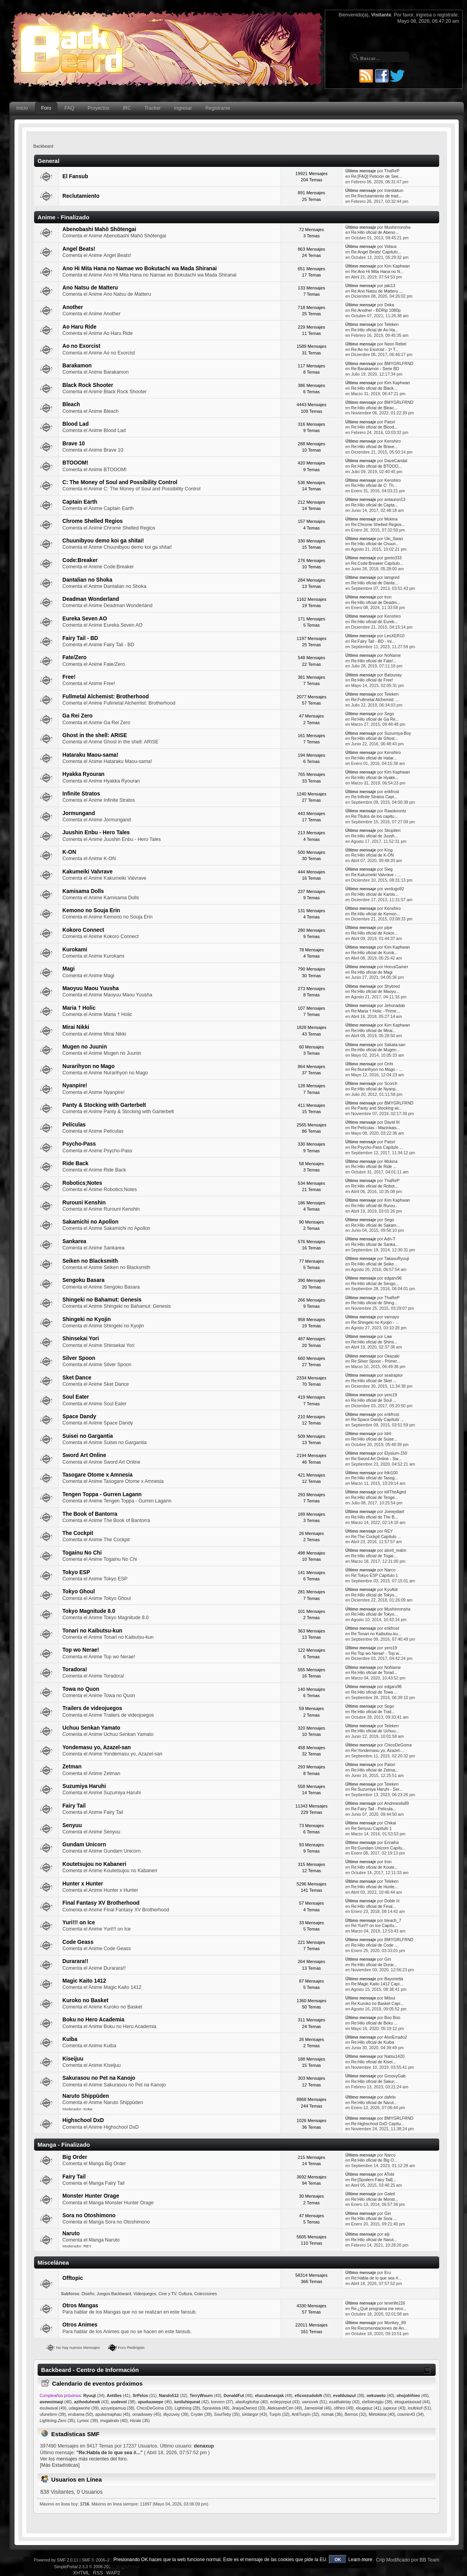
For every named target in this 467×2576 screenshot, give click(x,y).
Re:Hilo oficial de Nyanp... (375, 1088)
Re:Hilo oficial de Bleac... (374, 407)
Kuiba (69, 2039)
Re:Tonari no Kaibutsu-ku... (376, 1633)
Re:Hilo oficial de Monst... (374, 2199)
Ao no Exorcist (81, 346)
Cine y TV (167, 2293)
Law (388, 1336)
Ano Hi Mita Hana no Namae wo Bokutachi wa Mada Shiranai (139, 268)
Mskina (391, 519)
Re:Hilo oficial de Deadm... (375, 602)
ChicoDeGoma (397, 1745)
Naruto (71, 2233)
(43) (205, 2395)
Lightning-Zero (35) (57, 2420)
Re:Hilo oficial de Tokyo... (374, 1595)
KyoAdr (391, 1589)
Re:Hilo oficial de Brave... (374, 446)
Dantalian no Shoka (87, 580)
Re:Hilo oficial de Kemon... (375, 913)
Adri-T (389, 1238)
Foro (46, 108)
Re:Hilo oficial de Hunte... (374, 1886)
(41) (118, 2395)
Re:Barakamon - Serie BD (375, 368)
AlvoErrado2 (395, 2037)
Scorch (390, 1083)
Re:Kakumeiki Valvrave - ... (376, 874)
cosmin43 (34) (410, 2414)
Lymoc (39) (87, 2420)
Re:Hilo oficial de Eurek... (374, 621)
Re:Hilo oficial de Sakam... (375, 1225)
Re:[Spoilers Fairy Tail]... (373, 2179)
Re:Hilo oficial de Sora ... (374, 2218)
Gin (387, 1959)
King (388, 850)
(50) (313, 2395)
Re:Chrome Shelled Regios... (378, 524)
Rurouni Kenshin (84, 1203)
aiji (386, 2234)
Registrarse (217, 108)
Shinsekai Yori (80, 1338)
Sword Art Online (84, 1455)
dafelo (390, 2097)
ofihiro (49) (344, 2408)
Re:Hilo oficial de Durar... (374, 1964)
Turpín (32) (279, 2414)
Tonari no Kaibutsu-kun (92, 1631)
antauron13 (394, 499)
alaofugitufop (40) (251, 2401)
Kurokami (74, 950)
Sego (389, 713)
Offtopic (72, 2278)
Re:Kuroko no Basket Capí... (377, 2003)
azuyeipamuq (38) (117, 2408)
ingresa (424, 15)
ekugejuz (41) (368, 2408)
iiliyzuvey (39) (175, 2414)
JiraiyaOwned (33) (248, 2408)
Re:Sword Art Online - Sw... (376, 1458)
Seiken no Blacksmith (90, 1261)
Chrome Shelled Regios (92, 521)
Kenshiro (392, 441)
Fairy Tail (73, 1806)
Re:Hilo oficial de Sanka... (374, 1244)
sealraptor (393, 1375)
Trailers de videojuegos (92, 1708)
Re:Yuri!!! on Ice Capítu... (374, 1925)
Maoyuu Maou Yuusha (90, 988)
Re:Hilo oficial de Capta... (374, 505)
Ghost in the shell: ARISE (94, 735)
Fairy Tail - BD (80, 638)
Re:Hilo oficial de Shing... (374, 1302)
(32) (173, 2395)
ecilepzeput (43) (284, 2401)
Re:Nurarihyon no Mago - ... (376, 1069)
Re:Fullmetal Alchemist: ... (375, 699)
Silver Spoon (78, 1358)
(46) (238, 2395)
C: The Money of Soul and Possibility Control (119, 482)
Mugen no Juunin (84, 1047)
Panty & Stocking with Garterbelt (104, 1105)
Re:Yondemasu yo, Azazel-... (377, 1750)
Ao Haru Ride (79, 327)
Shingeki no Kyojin (86, 1319)
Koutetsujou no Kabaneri (94, 1864)
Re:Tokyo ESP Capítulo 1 (374, 1575)
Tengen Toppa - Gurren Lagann (101, 1494)
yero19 (390, 1394)
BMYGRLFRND (398, 363)
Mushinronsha (397, 227)
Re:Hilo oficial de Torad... (374, 1672)
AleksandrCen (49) (284, 2408)
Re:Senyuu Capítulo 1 (371, 1828)
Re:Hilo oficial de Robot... (374, 1186)
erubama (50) (80, 2414)
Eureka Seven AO (84, 619)
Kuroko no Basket (85, 2000)
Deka (389, 304)
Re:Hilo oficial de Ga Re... (375, 719)
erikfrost (391, 791)
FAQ (69, 108)
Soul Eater (75, 1397)
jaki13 (389, 285)
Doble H (391, 1900)
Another (72, 307)
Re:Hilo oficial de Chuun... (375, 543)
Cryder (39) (201, 2414)
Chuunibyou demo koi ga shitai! (103, 541)
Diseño (87, 2293)
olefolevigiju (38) (377, 2401)
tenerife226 (394, 2303)
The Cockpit (77, 1533)
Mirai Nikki (75, 1027)
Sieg (388, 869)
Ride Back (75, 1163)
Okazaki (391, 1356)
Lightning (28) (187, 2408)
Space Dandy (79, 1416)
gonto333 (393, 557)
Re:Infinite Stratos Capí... (374, 796)
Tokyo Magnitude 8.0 (88, 1611)
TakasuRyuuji (396, 1258)
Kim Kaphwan (397, 266)
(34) (93, 2395)
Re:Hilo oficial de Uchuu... (375, 1730)
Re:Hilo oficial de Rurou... (374, 1205)
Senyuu (72, 1825)
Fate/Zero (74, 657)
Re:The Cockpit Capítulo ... (376, 1536)
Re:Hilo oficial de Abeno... (374, 232)
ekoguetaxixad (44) (412, 2401)
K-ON (69, 852)
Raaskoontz (395, 810)
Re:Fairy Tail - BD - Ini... (373, 641)
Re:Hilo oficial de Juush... (374, 835)
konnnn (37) (222, 2401)
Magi (68, 969)
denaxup (204, 2446)
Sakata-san (394, 1044)
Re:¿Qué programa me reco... (378, 2308)
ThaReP (392, 170)
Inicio (22, 108)
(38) (348, 2395)
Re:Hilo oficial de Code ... (374, 1945)
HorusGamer (396, 966)
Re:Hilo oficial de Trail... (373, 1711)
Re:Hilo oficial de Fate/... (373, 660)
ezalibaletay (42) (344, 2401)
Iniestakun (393, 190)
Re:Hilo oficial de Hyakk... (374, 777)
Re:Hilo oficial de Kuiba (372, 2042)
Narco (389, 1569)
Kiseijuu (72, 2059)
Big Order (74, 2157)
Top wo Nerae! (80, 1650)
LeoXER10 (394, 635)
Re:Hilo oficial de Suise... (374, 1439)
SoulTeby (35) (226, 2414)
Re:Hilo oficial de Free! (372, 680)
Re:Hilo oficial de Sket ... (373, 1380)
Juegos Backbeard (114, 2293)
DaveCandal (395, 460)
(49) (273, 2395)
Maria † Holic (79, 1008)
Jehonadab (394, 1005)
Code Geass (77, 1942)
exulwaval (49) (53, 2408)
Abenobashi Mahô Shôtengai (99, 229)
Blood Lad (75, 424)
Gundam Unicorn (84, 1844)
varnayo (391, 1316)
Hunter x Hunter (82, 1884)
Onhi (388, 1063)
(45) (412, 2395)
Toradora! (74, 1669)
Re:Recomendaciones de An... (379, 2328)
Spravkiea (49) (215, 2408)
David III (392, 1122)
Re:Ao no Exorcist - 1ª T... (374, 349)
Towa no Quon (80, 1689)
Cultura (185, 2293)
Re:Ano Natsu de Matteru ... (376, 291)
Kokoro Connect (83, 930)
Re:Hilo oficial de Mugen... (375, 1049)
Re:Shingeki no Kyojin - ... (375, 1322)
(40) (381, 2395)
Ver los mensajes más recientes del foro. (84, 2459)
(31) (144, 2395)
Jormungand (78, 813)
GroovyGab (394, 2075)
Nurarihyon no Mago (88, 1066)
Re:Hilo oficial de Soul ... (373, 1400)
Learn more (360, 2559)
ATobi (389, 2174)
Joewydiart (394, 1511)
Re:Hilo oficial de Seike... (374, 1264)
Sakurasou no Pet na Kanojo (98, 2078)
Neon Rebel (395, 344)
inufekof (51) (419, 2408)
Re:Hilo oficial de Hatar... (374, 758)
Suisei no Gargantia (87, 1436)
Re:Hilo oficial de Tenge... (374, 1497)
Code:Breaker (80, 560)
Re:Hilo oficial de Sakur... (374, 2081)
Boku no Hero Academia (93, 2020)
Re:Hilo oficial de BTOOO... (376, 466)
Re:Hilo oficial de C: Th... (374, 485)
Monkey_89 (395, 2322)
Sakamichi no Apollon (90, 1222)
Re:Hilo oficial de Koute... (374, 1867)
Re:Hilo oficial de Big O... (374, 2160)
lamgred (391, 577)
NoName (392, 655)
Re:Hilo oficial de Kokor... (374, 933)
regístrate (447, 15)
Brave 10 (73, 444)
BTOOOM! (75, 463)
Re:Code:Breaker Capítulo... (377, 563)
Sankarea (74, 1241)
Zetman (71, 1767)
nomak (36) (331, 2414)
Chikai (390, 1822)
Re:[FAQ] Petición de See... (376, 176)
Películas (73, 1125)
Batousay (393, 674)
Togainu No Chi (81, 1553)
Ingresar (183, 108)
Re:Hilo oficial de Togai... (373, 1555)
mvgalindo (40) (114, 2420)
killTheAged (395, 1492)
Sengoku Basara (83, 1280)
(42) (191, 2401)
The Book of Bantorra (89, 1514)
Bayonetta (393, 1978)
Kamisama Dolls (83, 891)
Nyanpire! (74, 1085)
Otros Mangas (80, 2305)
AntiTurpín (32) (305, 2414)
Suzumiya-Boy (397, 733)
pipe (388, 927)
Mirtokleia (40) (382, 2414)
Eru (387, 2272)
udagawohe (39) (84, 2408)
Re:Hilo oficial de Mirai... (373, 1030)
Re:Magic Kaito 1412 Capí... (377, 1983)
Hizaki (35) (140, 2420)
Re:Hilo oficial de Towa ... (374, 1692)
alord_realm (395, 1550)
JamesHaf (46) (317, 2408)
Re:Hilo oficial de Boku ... (374, 2023)
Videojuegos (144, 2293)
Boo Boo (392, 2017)
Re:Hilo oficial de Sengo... (375, 1283)
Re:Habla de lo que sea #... (376, 2278)
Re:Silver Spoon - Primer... (375, 1361)
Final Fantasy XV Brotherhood (100, 1903)
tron (387, 597)
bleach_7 (392, 1920)
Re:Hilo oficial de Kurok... (374, 952)
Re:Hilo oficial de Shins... (374, 1342)
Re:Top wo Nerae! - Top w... (376, 1653)
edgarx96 (393, 1278)
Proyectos (98, 108)
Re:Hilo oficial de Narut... (374, 2102)
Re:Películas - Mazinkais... (375, 1127)
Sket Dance (76, 1378)
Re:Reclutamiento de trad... (376, 195)
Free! (69, 677)
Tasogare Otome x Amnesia (97, 1475)
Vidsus (390, 246)
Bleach (71, 404)
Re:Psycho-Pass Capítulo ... (377, 1147)
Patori (389, 421)
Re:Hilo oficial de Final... (373, 1906)
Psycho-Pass (79, 1144)
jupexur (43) (395, 2408)
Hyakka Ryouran (83, 774)
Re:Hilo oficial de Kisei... (373, 2061)
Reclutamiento (81, 196)
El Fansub (75, 176)
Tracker (152, 108)
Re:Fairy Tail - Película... (373, 1808)
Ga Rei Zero (77, 716)
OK (338, 2559)
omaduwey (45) (146, 2414)
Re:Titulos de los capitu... (374, 816)
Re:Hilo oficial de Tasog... (374, 1477)
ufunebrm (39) (53, 2414)
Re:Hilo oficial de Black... (374, 388)
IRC (127, 108)
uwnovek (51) (314, 2401)
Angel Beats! (78, 249)
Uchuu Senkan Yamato (91, 1728)
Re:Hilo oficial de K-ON (372, 855)
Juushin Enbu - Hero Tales (96, 832)
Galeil (389, 2193)
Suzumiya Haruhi (84, 1786)
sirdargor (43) (254, 2414)
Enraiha (391, 1842)
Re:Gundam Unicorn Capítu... (378, 1848)
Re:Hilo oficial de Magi (371, 972)
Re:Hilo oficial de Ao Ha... (374, 329)
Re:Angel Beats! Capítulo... (376, 251)
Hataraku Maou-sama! (90, 755)
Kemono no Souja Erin (91, 910)
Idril (387, 1433)
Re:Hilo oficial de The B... (374, 1517)
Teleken (391, 324)
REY (388, 1531)
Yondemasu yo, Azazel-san (96, 1747)
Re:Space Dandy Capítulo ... (377, 1419)
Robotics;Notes (82, 1183)
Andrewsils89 (396, 1803)
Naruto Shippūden (85, 2096)
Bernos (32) (355, 2414)
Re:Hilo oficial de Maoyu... (375, 991)
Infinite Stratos (81, 794)
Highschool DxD (83, 2120)
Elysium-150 (395, 1453)
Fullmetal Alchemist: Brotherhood (105, 697)
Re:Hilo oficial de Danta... (374, 582)
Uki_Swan (393, 538)
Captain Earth (79, 502)
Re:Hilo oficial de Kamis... (374, 894)
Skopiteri (392, 830)
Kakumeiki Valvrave (87, 872)
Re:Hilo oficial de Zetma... (374, 1770)
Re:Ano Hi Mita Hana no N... (377, 271)
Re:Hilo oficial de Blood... (374, 427)
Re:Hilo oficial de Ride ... (373, 1166)
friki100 (391, 1472)
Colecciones (205, 2293)
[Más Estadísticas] (60, 2465)
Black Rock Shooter (87, 385)
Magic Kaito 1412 (84, 1981)
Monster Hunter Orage (90, 2196)
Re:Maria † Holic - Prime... (375, 1011)
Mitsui (389, 1998)
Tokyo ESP (76, 1572)
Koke (87, 2109)
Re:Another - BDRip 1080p (375, 310)
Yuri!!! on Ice (78, 1922)
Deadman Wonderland (90, 599)
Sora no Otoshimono (89, 2215)
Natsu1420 (394, 2056)
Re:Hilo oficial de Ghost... (374, 738)
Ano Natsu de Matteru (90, 288)
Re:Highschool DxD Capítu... (377, 2123)
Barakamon (77, 366)
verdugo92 (394, 888)
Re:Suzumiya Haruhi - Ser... (376, 1789)
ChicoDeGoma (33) (154, 2408)
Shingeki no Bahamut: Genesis (101, 1300)
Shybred (392, 986)
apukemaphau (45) (112, 2414)
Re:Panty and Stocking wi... (376, 1108)
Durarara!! (75, 1961)
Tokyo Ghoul (78, 1591)
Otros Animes (79, 2325)
